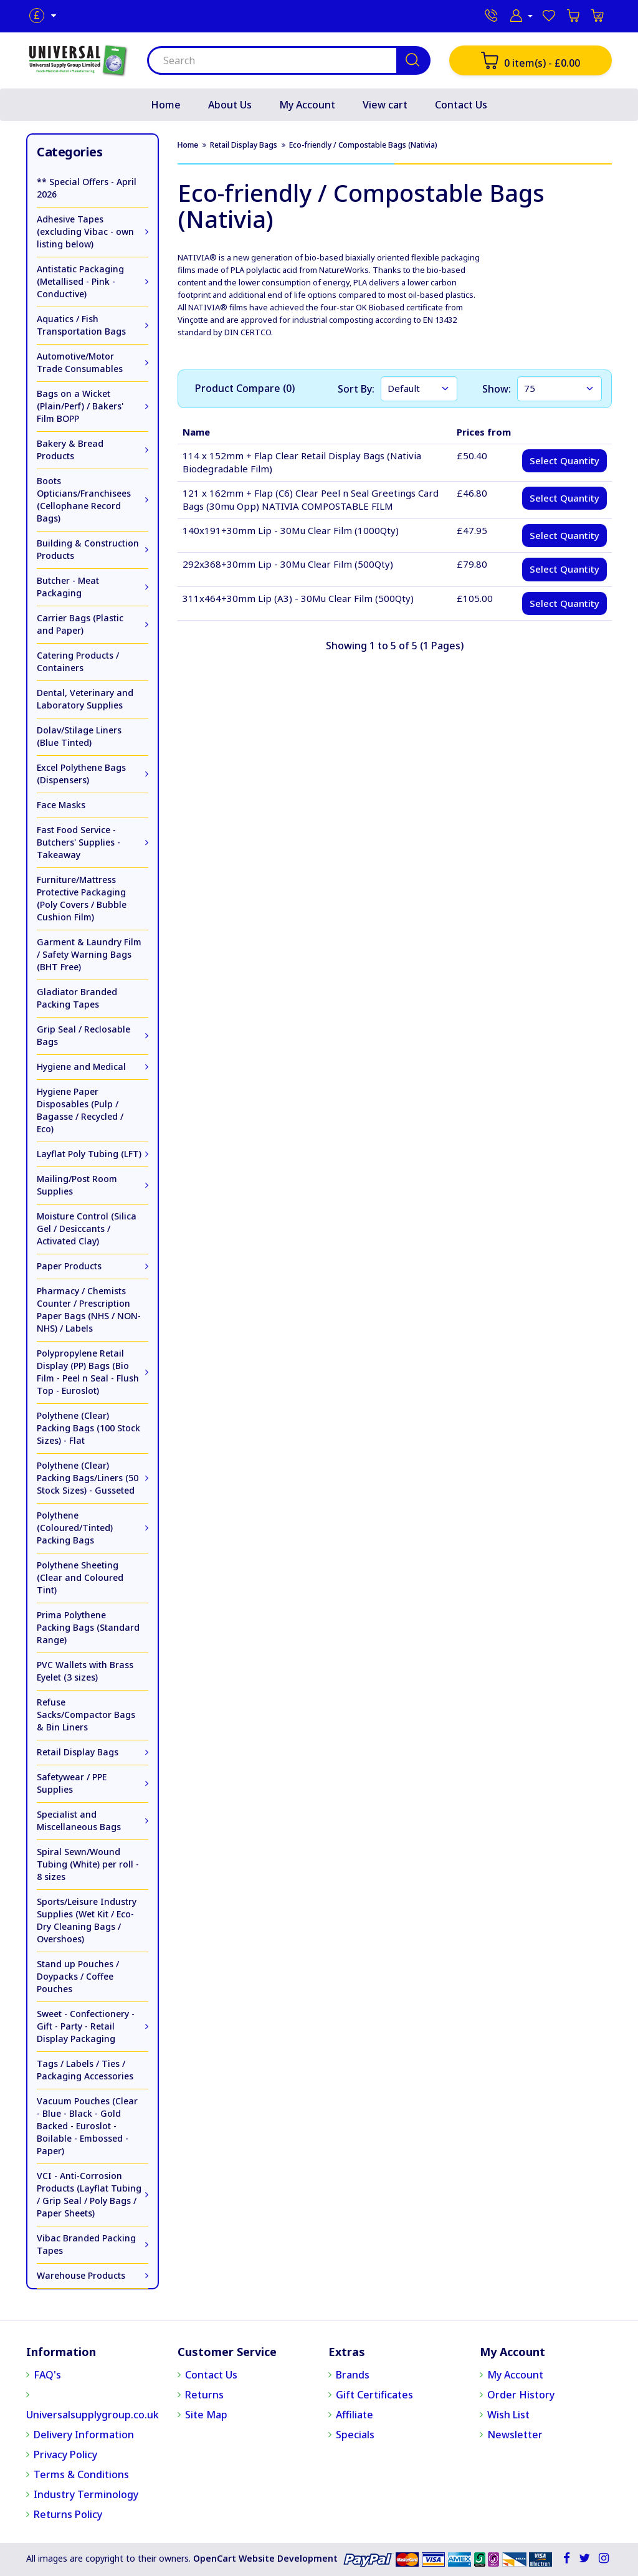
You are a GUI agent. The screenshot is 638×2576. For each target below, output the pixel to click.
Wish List (508, 2414)
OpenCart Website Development (265, 2558)
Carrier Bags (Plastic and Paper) (80, 624)
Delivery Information (84, 2434)
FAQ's (47, 2375)
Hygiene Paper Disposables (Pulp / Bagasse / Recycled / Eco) (80, 1110)
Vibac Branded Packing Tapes (86, 2244)
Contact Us (461, 105)
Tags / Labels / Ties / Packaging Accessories (85, 2070)
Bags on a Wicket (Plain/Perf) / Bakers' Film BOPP (80, 406)
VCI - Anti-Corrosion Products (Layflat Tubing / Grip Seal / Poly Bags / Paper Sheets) (89, 2194)
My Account (307, 105)
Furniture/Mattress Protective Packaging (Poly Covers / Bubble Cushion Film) (81, 898)
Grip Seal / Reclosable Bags (83, 1035)
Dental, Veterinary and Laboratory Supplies (85, 699)
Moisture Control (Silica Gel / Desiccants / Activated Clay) (86, 1228)
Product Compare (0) (245, 388)
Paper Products (69, 1266)
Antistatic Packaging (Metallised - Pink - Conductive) (80, 281)
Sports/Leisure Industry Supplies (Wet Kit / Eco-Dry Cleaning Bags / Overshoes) (86, 1920)
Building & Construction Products (88, 549)
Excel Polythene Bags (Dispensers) (81, 773)
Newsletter (515, 2434)
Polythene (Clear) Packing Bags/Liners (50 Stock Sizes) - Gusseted (87, 1477)
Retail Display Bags (77, 1752)
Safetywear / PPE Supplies (72, 1783)
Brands (352, 2375)
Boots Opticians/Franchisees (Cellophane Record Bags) (84, 499)
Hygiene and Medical (81, 1066)
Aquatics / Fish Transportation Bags (81, 325)
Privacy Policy (65, 2454)
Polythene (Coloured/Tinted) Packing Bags (75, 1527)
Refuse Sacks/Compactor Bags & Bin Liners (86, 1714)
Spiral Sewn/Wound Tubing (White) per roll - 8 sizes (88, 1864)
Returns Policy (68, 2514)
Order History (521, 2395)
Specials (355, 2434)
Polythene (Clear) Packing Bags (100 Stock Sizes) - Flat (88, 1428)
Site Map (206, 2414)
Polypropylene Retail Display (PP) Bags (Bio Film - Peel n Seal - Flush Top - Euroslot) (88, 1371)
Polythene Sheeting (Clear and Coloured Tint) (80, 1577)
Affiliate (354, 2414)
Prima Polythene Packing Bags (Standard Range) (88, 1627)
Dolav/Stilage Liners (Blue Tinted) (79, 736)
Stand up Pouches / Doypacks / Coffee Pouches (78, 1976)
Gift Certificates (374, 2395)
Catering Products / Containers (78, 661)
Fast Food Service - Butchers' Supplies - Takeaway (78, 842)
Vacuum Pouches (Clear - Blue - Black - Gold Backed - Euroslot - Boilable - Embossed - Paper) (87, 2126)
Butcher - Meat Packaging (68, 587)
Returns (204, 2395)
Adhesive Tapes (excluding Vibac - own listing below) (85, 231)
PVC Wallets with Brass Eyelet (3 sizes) (85, 1671)
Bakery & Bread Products (70, 449)
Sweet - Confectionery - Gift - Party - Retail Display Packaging (86, 2026)
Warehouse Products (81, 2275)
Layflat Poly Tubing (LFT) (89, 1154)
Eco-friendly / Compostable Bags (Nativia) (363, 145)
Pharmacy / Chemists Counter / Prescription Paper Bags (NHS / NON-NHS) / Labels (89, 1309)
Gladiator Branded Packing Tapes (77, 998)
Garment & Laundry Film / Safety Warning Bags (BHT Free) (89, 954)
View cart (385, 105)
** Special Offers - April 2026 (86, 188)
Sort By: (356, 389)
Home (166, 105)
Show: (496, 389)
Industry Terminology (86, 2494)
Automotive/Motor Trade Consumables (80, 362)
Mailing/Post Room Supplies (77, 1185)
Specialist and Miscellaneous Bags (79, 1820)
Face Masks (61, 805)
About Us (230, 105)
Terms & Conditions (81, 2474)
